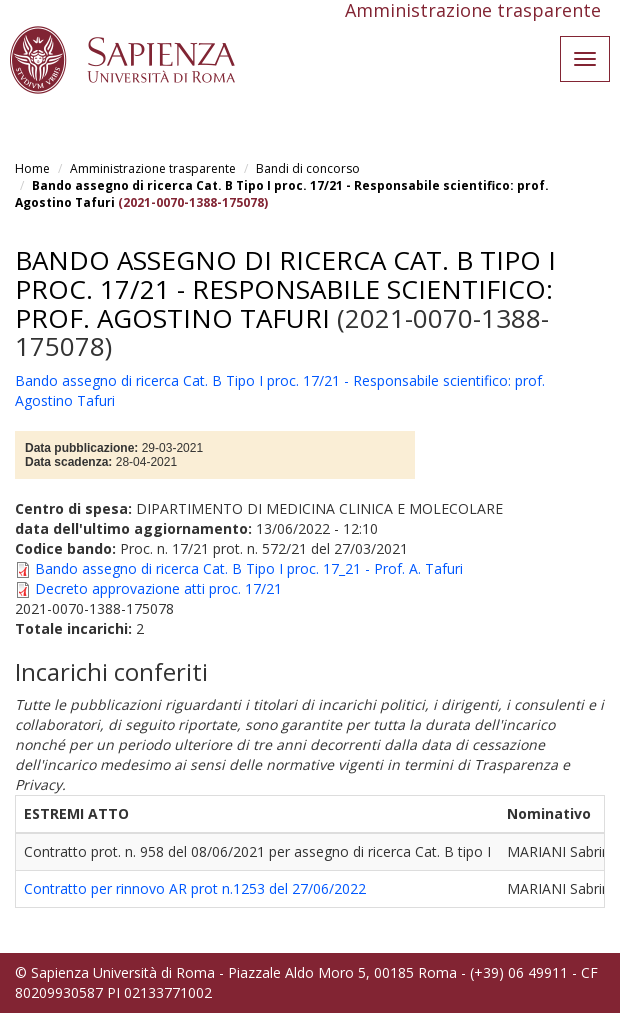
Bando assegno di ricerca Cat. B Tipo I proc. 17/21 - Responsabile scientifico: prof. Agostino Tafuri (285, 288)
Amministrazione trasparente (153, 168)
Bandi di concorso (308, 168)
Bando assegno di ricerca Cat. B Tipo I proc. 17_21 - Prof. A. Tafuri (249, 568)
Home (32, 168)
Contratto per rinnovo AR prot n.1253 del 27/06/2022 (195, 888)
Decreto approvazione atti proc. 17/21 (158, 588)
